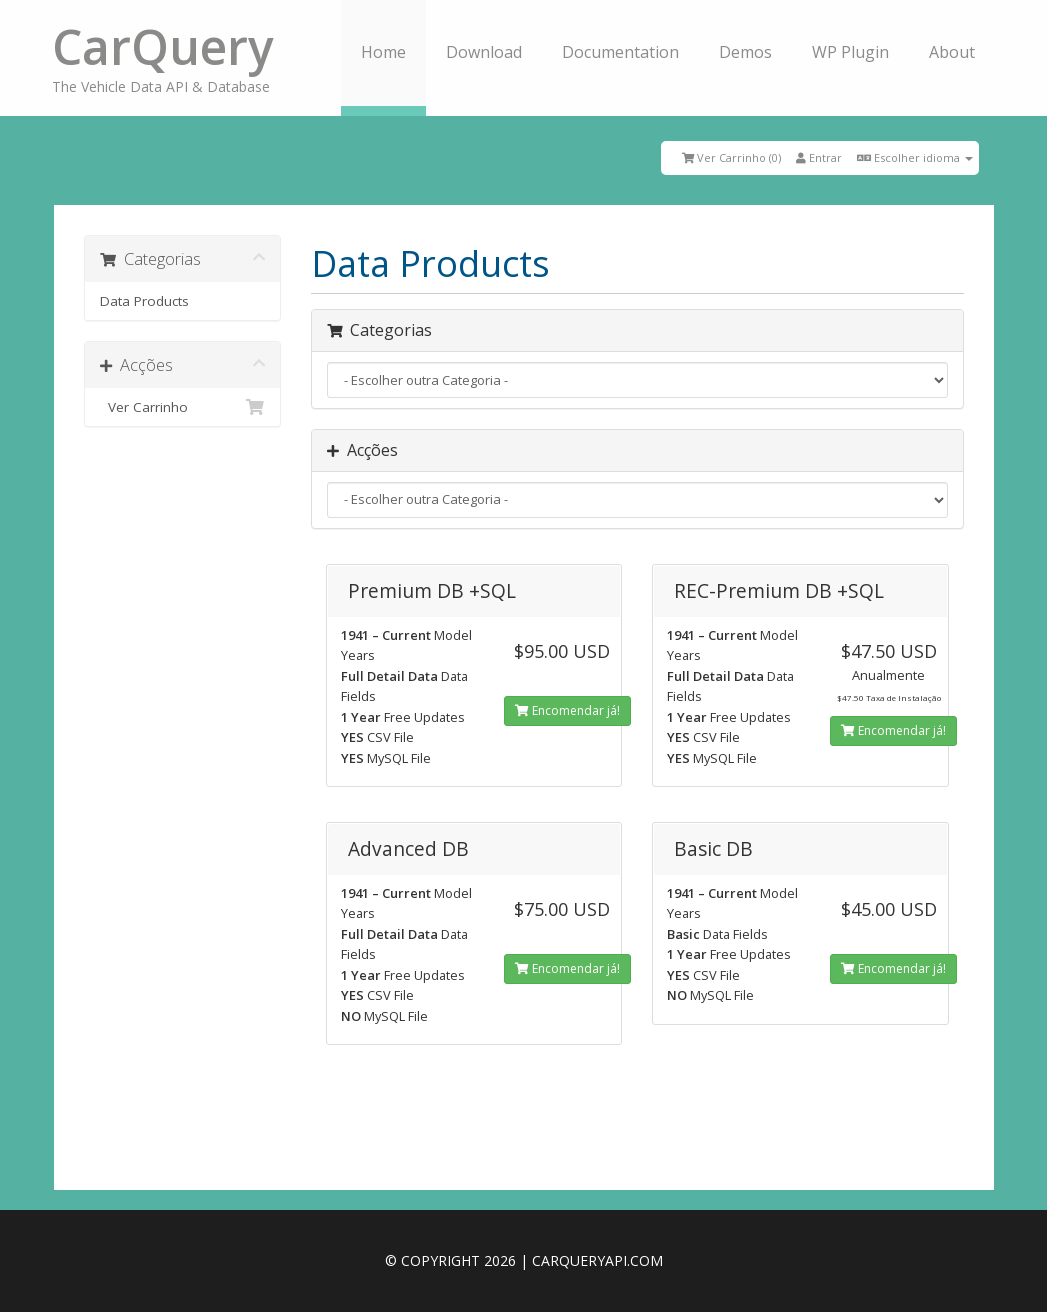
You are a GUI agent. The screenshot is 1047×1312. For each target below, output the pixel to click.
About (952, 52)
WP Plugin (850, 52)
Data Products (144, 301)
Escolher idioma (915, 157)
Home (383, 52)
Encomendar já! (567, 710)
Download (484, 52)
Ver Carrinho (183, 407)
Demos (745, 52)
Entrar (819, 157)
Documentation (620, 52)
